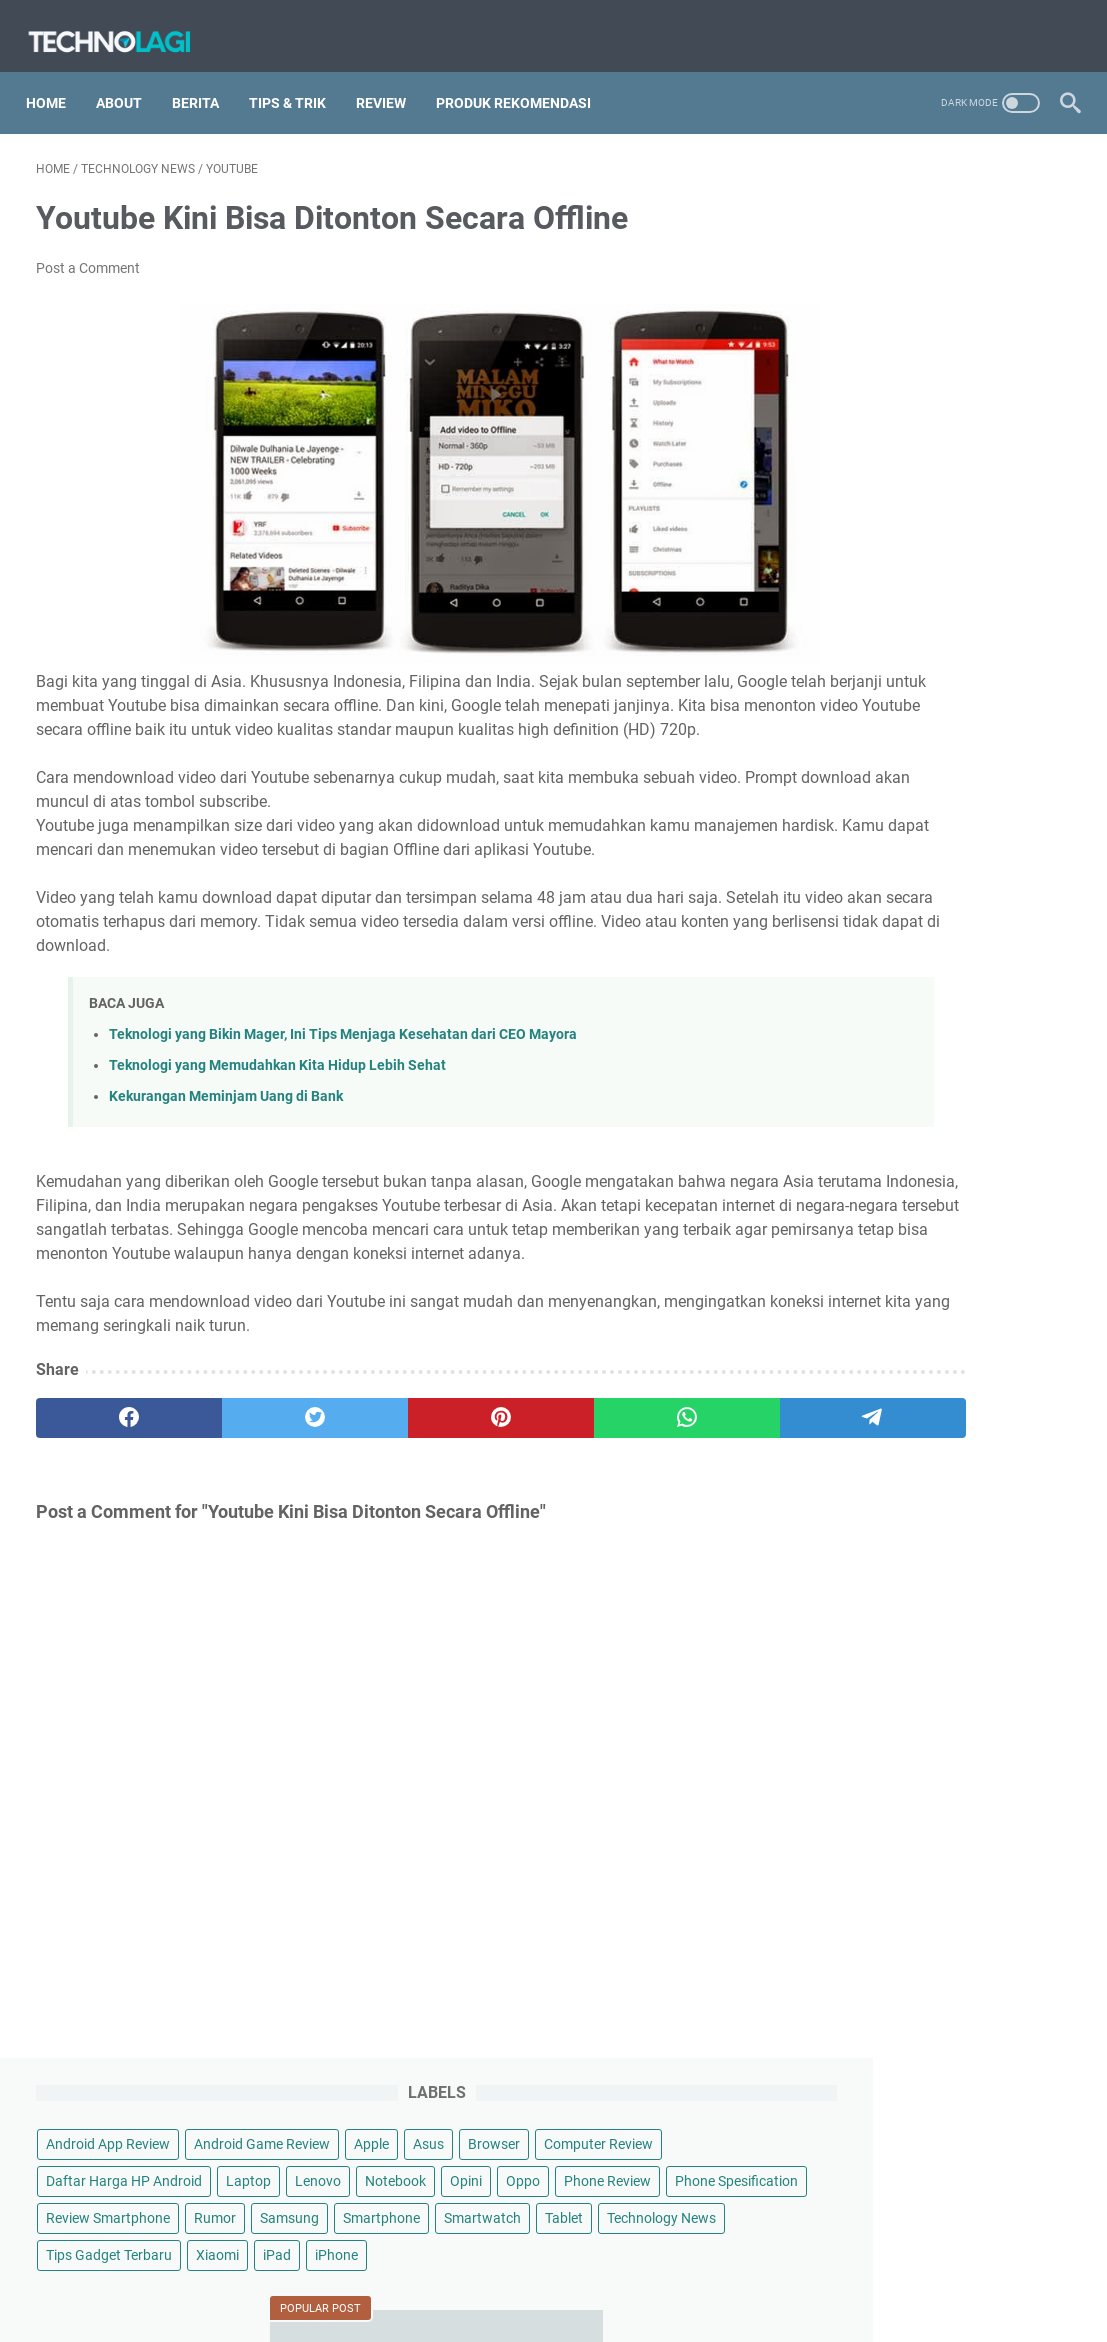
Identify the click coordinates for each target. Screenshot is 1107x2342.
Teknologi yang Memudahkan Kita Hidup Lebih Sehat (277, 1099)
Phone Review (853, 390)
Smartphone (931, 464)
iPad (1041, 575)
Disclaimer (492, 2178)
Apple (987, 242)
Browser (836, 279)
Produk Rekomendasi (523, 79)
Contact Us (684, 2178)
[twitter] (243, 1476)
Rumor (979, 427)
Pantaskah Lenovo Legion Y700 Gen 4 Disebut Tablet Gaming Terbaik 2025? (929, 1633)
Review (391, 79)
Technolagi (581, 2219)
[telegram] (658, 1476)
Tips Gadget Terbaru (873, 575)
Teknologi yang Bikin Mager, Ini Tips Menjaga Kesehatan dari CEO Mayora (343, 1068)
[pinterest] (382, 1476)
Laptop (1012, 316)
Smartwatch (848, 501)
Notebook (910, 353)
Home (56, 79)
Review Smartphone (872, 427)
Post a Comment (88, 254)
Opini (981, 353)
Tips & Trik (297, 79)
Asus (1044, 242)
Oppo (1038, 353)
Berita (205, 79)
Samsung (839, 464)
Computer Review (940, 279)
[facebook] (105, 1476)
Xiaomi (981, 575)
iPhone (831, 612)
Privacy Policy (587, 2178)
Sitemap (414, 2178)
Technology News (864, 538)
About (129, 79)
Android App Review (872, 205)
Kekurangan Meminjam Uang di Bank (226, 1130)
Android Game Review (878, 242)
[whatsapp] (520, 1476)
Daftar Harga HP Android (888, 316)
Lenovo (833, 353)
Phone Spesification (982, 390)
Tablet (930, 501)
